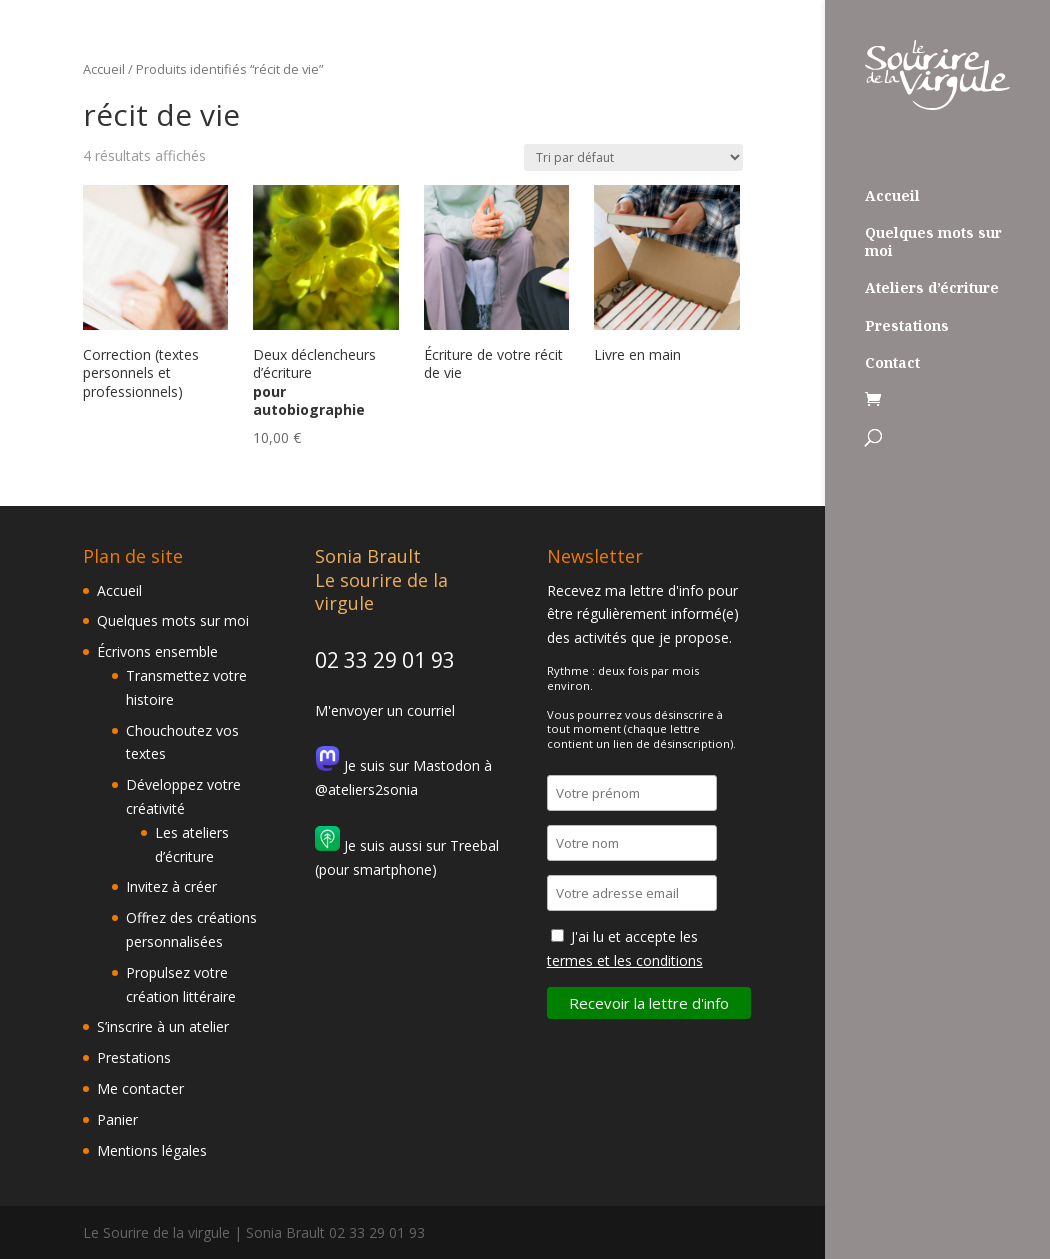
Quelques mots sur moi (933, 242)
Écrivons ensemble (157, 651)
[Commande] (633, 157)
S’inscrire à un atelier (163, 1026)
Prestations (907, 326)
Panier (117, 1119)
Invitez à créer (171, 886)
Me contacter (140, 1088)
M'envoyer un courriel (385, 710)
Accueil (892, 196)
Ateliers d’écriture (932, 288)
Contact (892, 363)
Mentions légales (152, 1150)
